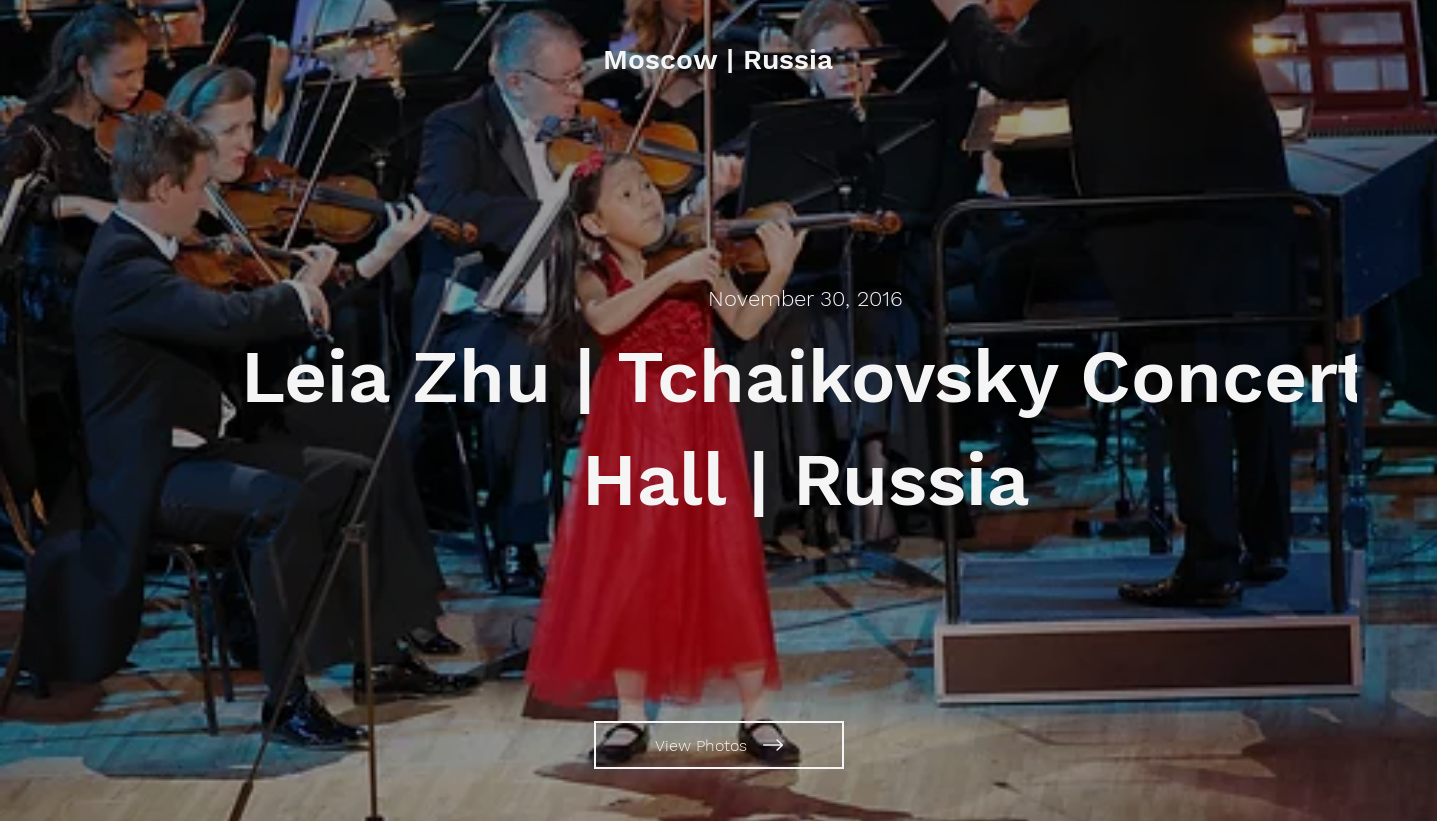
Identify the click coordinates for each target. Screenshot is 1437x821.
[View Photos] (719, 745)
